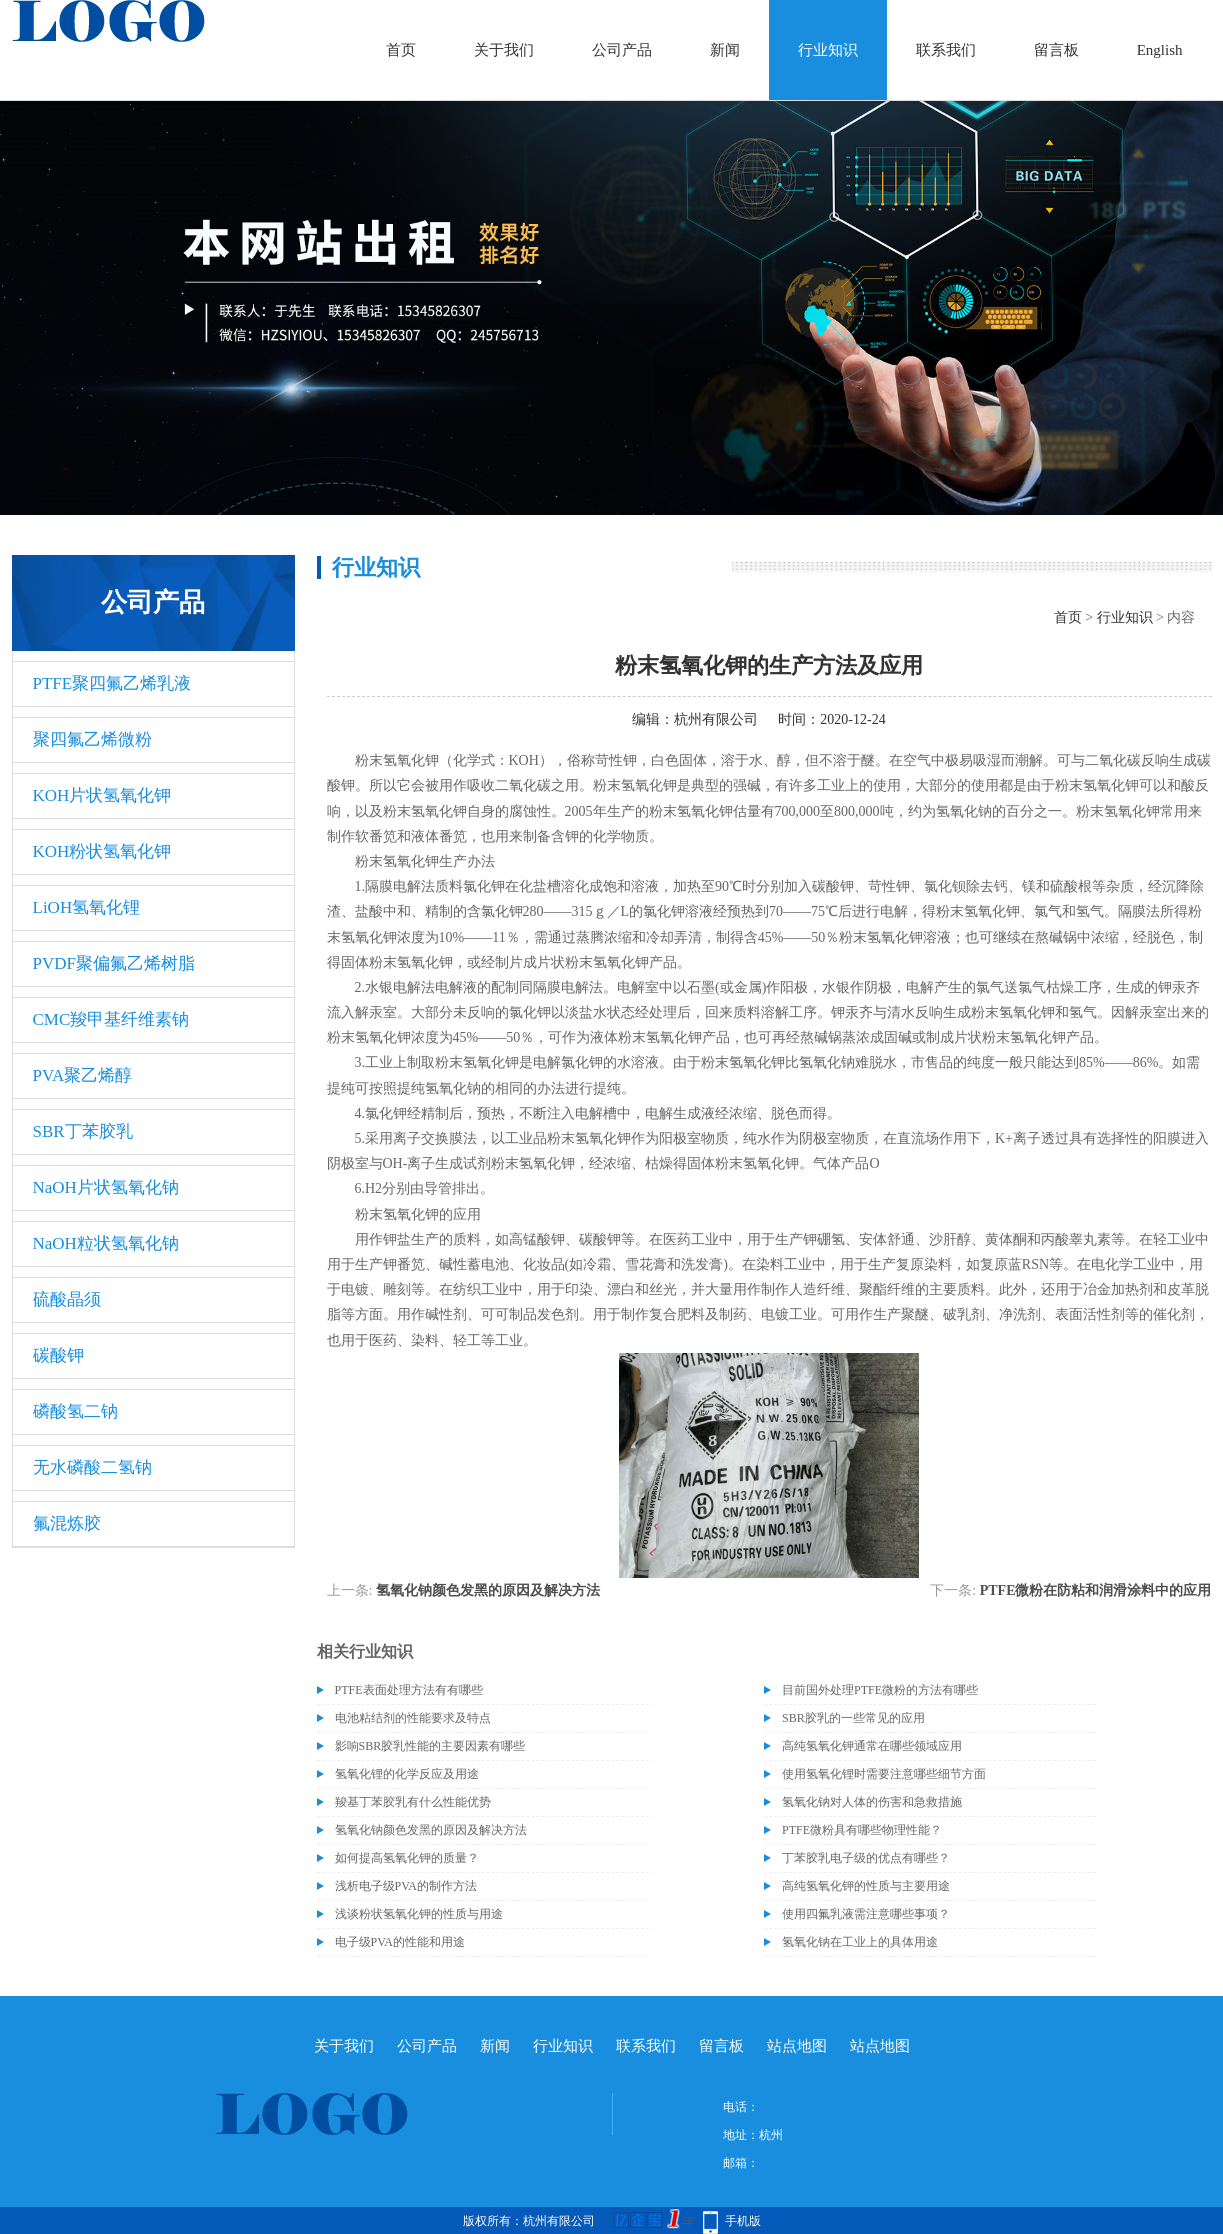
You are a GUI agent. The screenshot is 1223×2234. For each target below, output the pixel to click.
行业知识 (828, 50)
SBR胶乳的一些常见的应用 (853, 1718)
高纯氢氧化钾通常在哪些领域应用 (872, 1746)
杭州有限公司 (716, 719)
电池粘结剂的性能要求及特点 (413, 1718)
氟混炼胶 (67, 1523)
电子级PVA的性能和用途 (400, 1942)
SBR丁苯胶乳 (83, 1131)
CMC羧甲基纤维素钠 (111, 1019)
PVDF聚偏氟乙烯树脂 (114, 963)
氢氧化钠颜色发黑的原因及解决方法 (488, 1590)
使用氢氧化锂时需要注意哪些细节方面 (884, 1774)
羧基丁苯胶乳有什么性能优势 (413, 1802)
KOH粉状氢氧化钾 (102, 851)
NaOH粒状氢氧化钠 (106, 1243)
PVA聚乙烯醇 (83, 1075)
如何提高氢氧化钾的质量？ (407, 1858)
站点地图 (797, 2046)
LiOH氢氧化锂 (87, 907)
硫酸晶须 (67, 1299)
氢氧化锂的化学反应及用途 (407, 1774)
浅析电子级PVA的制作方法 (406, 1886)
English (1160, 50)
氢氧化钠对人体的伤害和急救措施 (872, 1802)
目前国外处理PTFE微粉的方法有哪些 (880, 1690)
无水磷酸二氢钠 (92, 1467)
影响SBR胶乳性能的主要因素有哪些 (430, 1746)
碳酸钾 (58, 1355)
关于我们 (504, 50)
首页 (401, 50)
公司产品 (622, 50)
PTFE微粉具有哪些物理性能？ (862, 1830)
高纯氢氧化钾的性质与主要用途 (866, 1886)
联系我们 (946, 50)
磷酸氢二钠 (75, 1411)
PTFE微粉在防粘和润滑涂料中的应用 (1096, 1590)
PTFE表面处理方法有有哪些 (409, 1690)
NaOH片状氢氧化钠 (106, 1187)
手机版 (743, 2221)
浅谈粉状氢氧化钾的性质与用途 (419, 1914)
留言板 (1056, 50)
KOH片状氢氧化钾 (102, 795)
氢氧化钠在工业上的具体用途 (860, 1942)
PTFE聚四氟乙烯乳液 (112, 683)
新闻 (725, 50)
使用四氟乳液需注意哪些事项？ (866, 1914)
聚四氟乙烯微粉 (92, 739)
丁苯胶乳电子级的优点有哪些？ (866, 1858)
